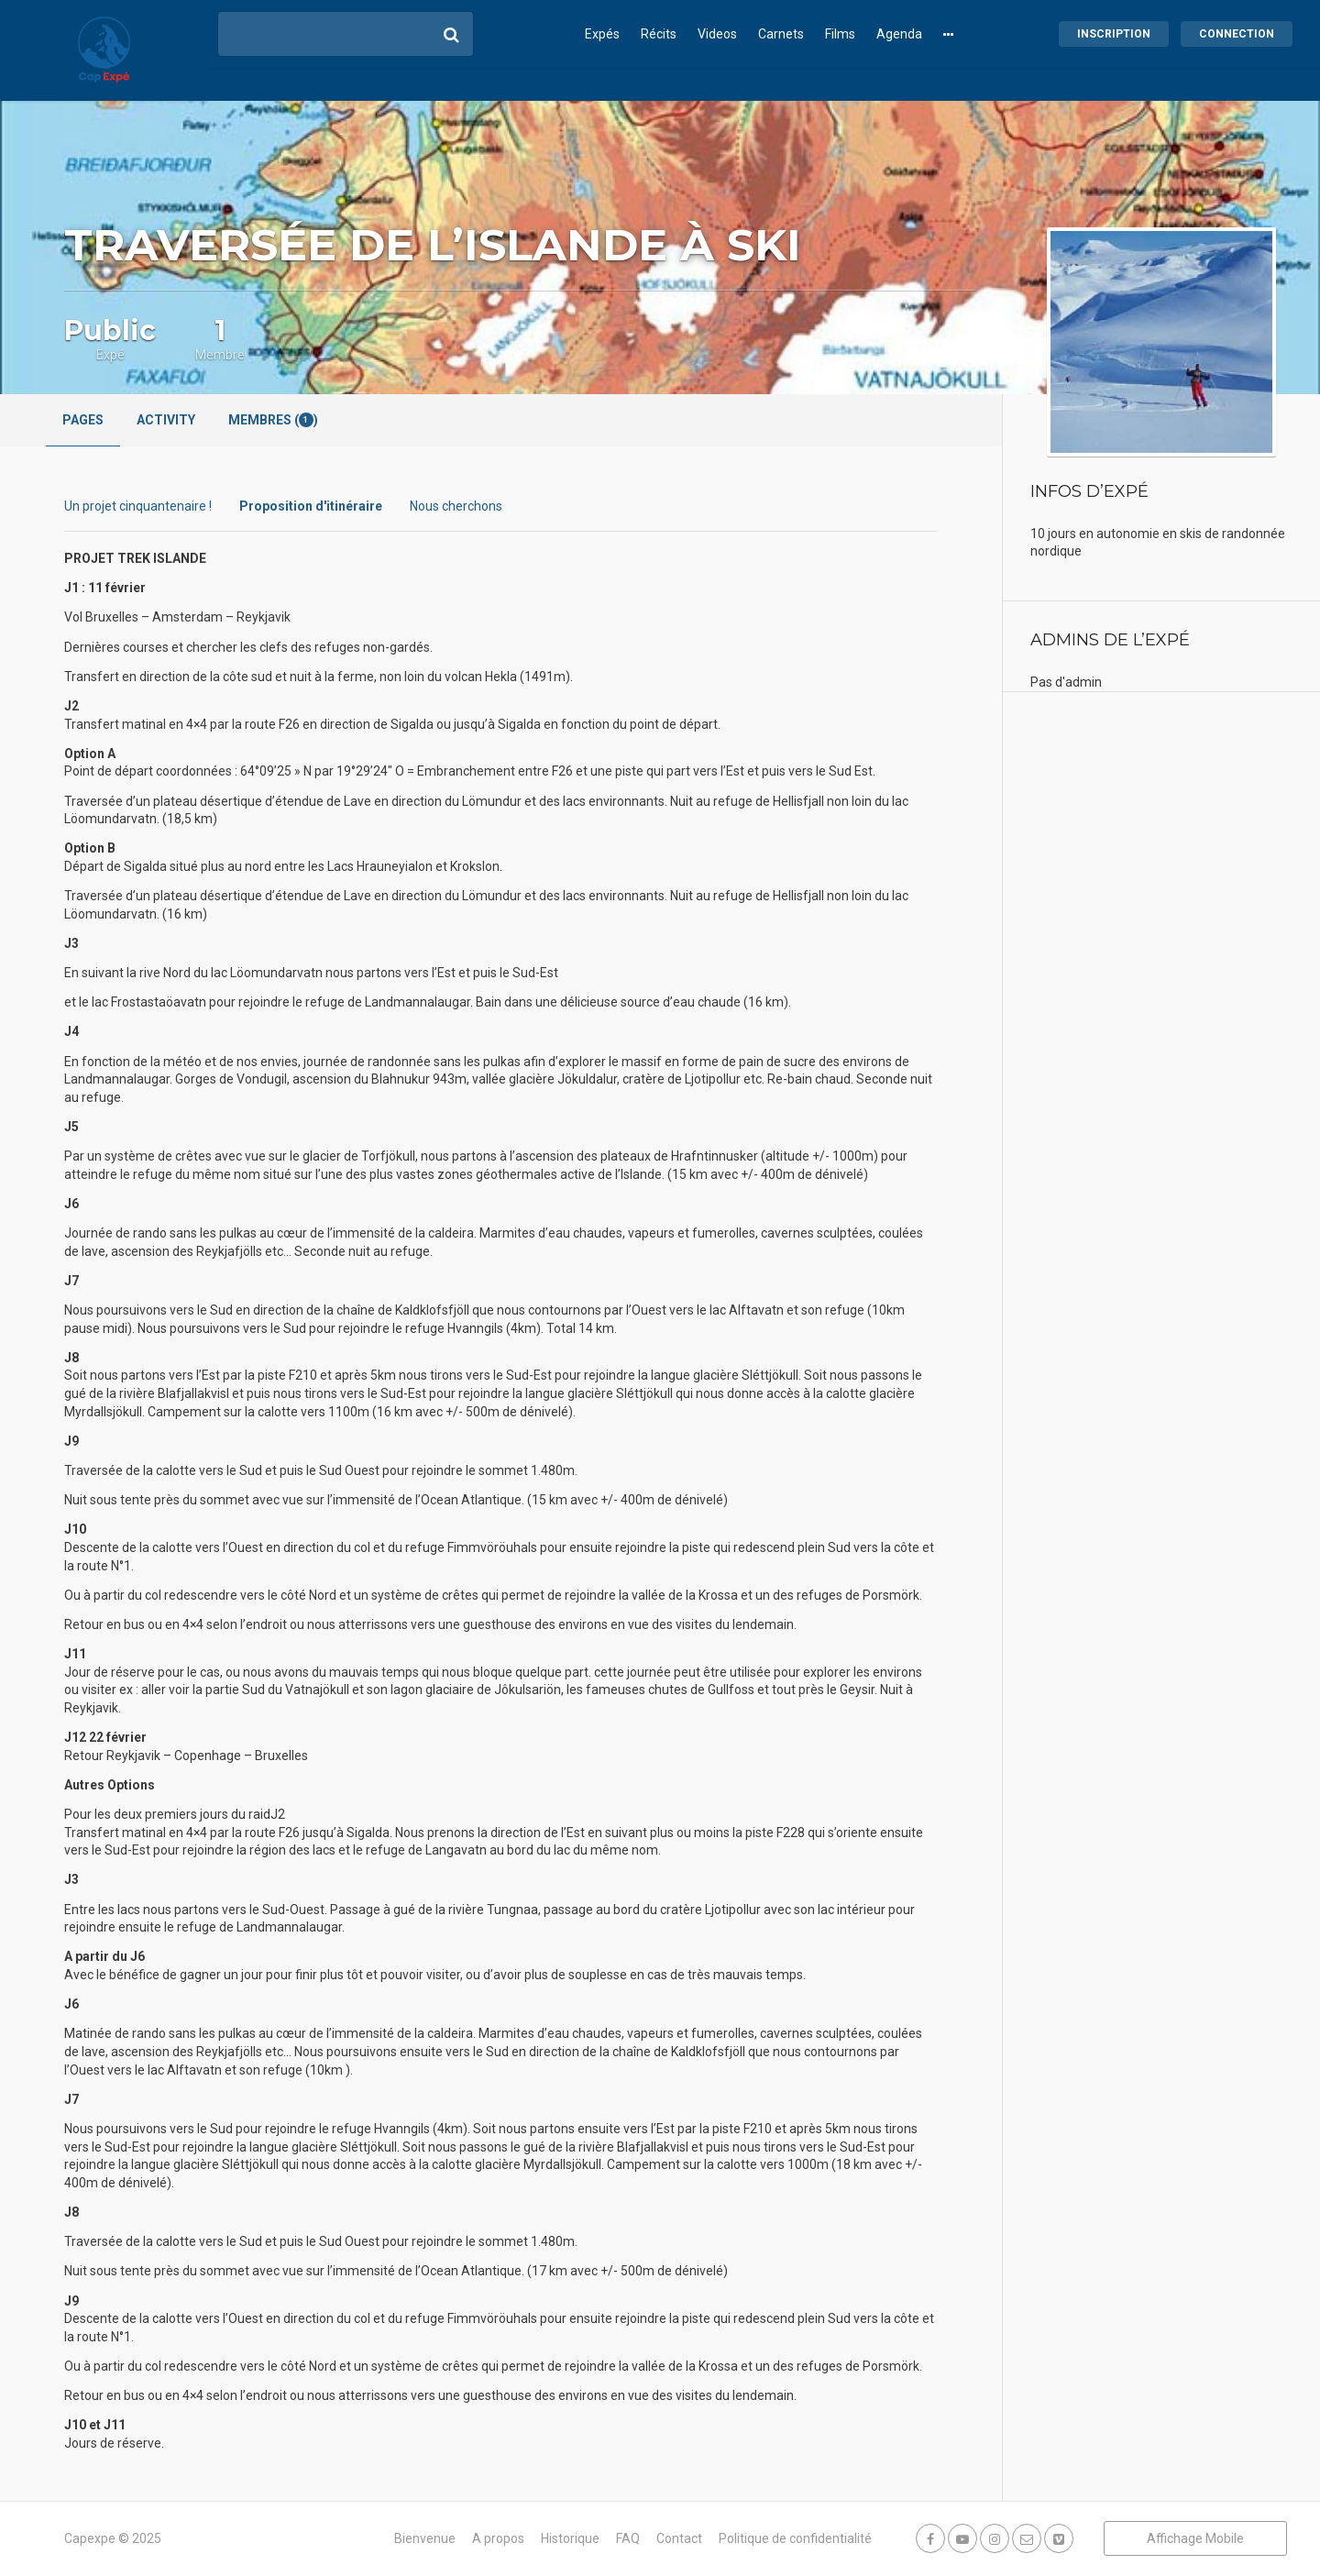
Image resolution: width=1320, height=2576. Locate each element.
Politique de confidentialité (795, 2538)
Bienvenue (425, 2538)
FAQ (628, 2538)
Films (840, 34)
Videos (717, 34)
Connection (1236, 34)
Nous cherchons (456, 506)
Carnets (781, 34)
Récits (658, 34)
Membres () (273, 420)
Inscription (1113, 34)
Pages (83, 420)
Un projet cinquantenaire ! (138, 506)
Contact (679, 2538)
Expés (602, 34)
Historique (570, 2538)
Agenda (899, 34)
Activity (166, 420)
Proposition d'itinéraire (310, 506)
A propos (498, 2538)
